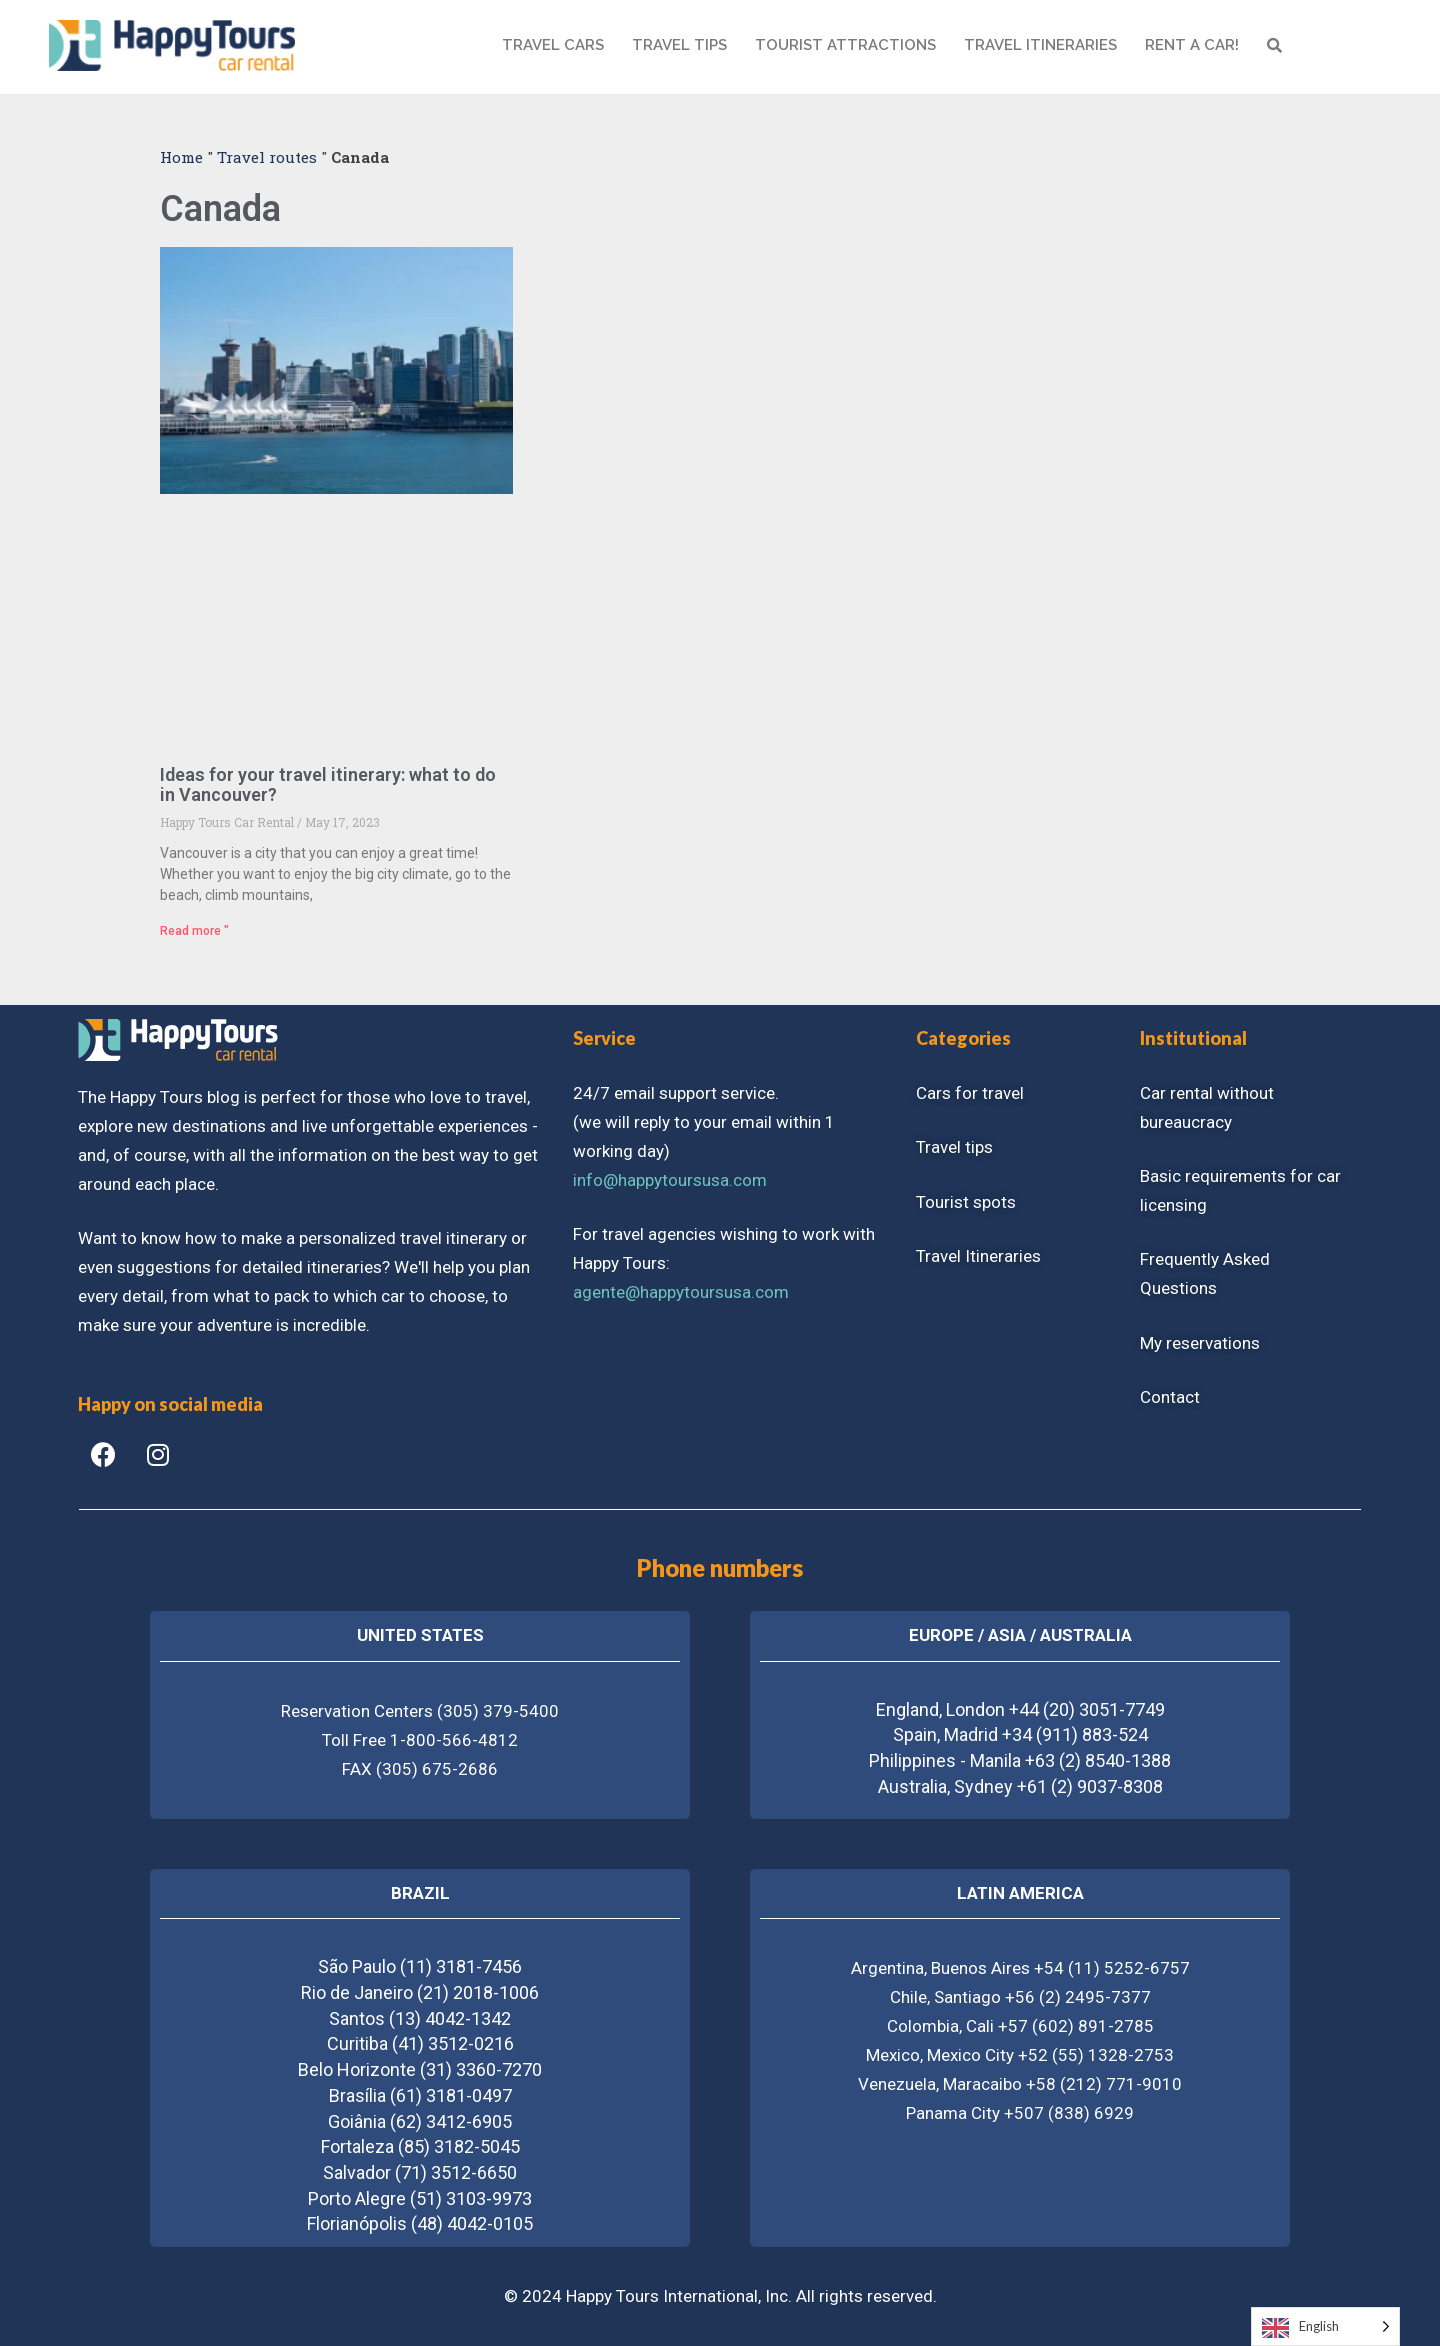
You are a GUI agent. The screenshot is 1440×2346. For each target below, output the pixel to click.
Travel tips (954, 1147)
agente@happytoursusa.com (681, 1292)
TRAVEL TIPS (679, 45)
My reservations (1200, 1343)
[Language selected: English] (1325, 2326)
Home (181, 157)
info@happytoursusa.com (670, 1180)
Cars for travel (970, 1093)
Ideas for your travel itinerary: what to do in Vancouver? (328, 784)
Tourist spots (966, 1202)
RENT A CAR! (1192, 45)
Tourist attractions (845, 45)
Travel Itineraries (978, 1256)
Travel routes (267, 157)
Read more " (194, 931)
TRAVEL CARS (553, 45)
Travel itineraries (1040, 45)
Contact (1170, 1397)
